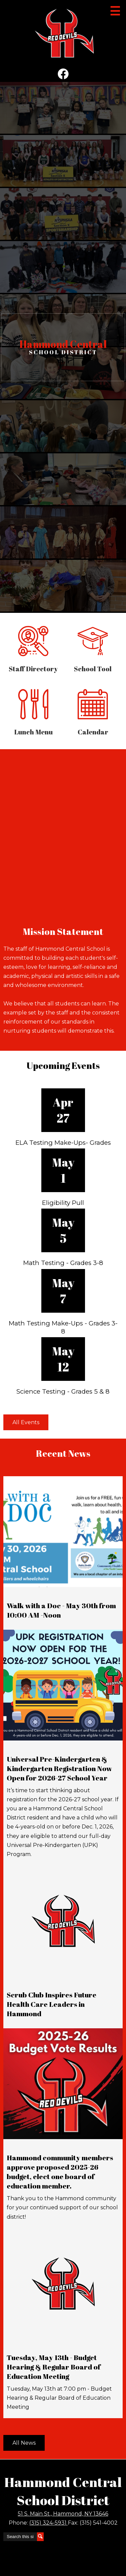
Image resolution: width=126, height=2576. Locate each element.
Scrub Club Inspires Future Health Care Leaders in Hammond (51, 2004)
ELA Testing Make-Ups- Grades (63, 1142)
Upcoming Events (63, 1065)
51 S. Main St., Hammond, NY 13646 (63, 2514)
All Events (25, 1422)
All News (24, 2443)
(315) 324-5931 (48, 2523)
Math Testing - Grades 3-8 (63, 1263)
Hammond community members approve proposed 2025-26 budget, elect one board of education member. (60, 2171)
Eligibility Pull (63, 1203)
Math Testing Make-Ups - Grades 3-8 (63, 1327)
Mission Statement (63, 931)
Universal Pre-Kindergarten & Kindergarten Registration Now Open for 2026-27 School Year (59, 1768)
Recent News (63, 1453)
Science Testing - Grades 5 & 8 (63, 1391)
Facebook (63, 75)
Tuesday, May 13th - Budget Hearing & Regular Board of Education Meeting (53, 2367)
